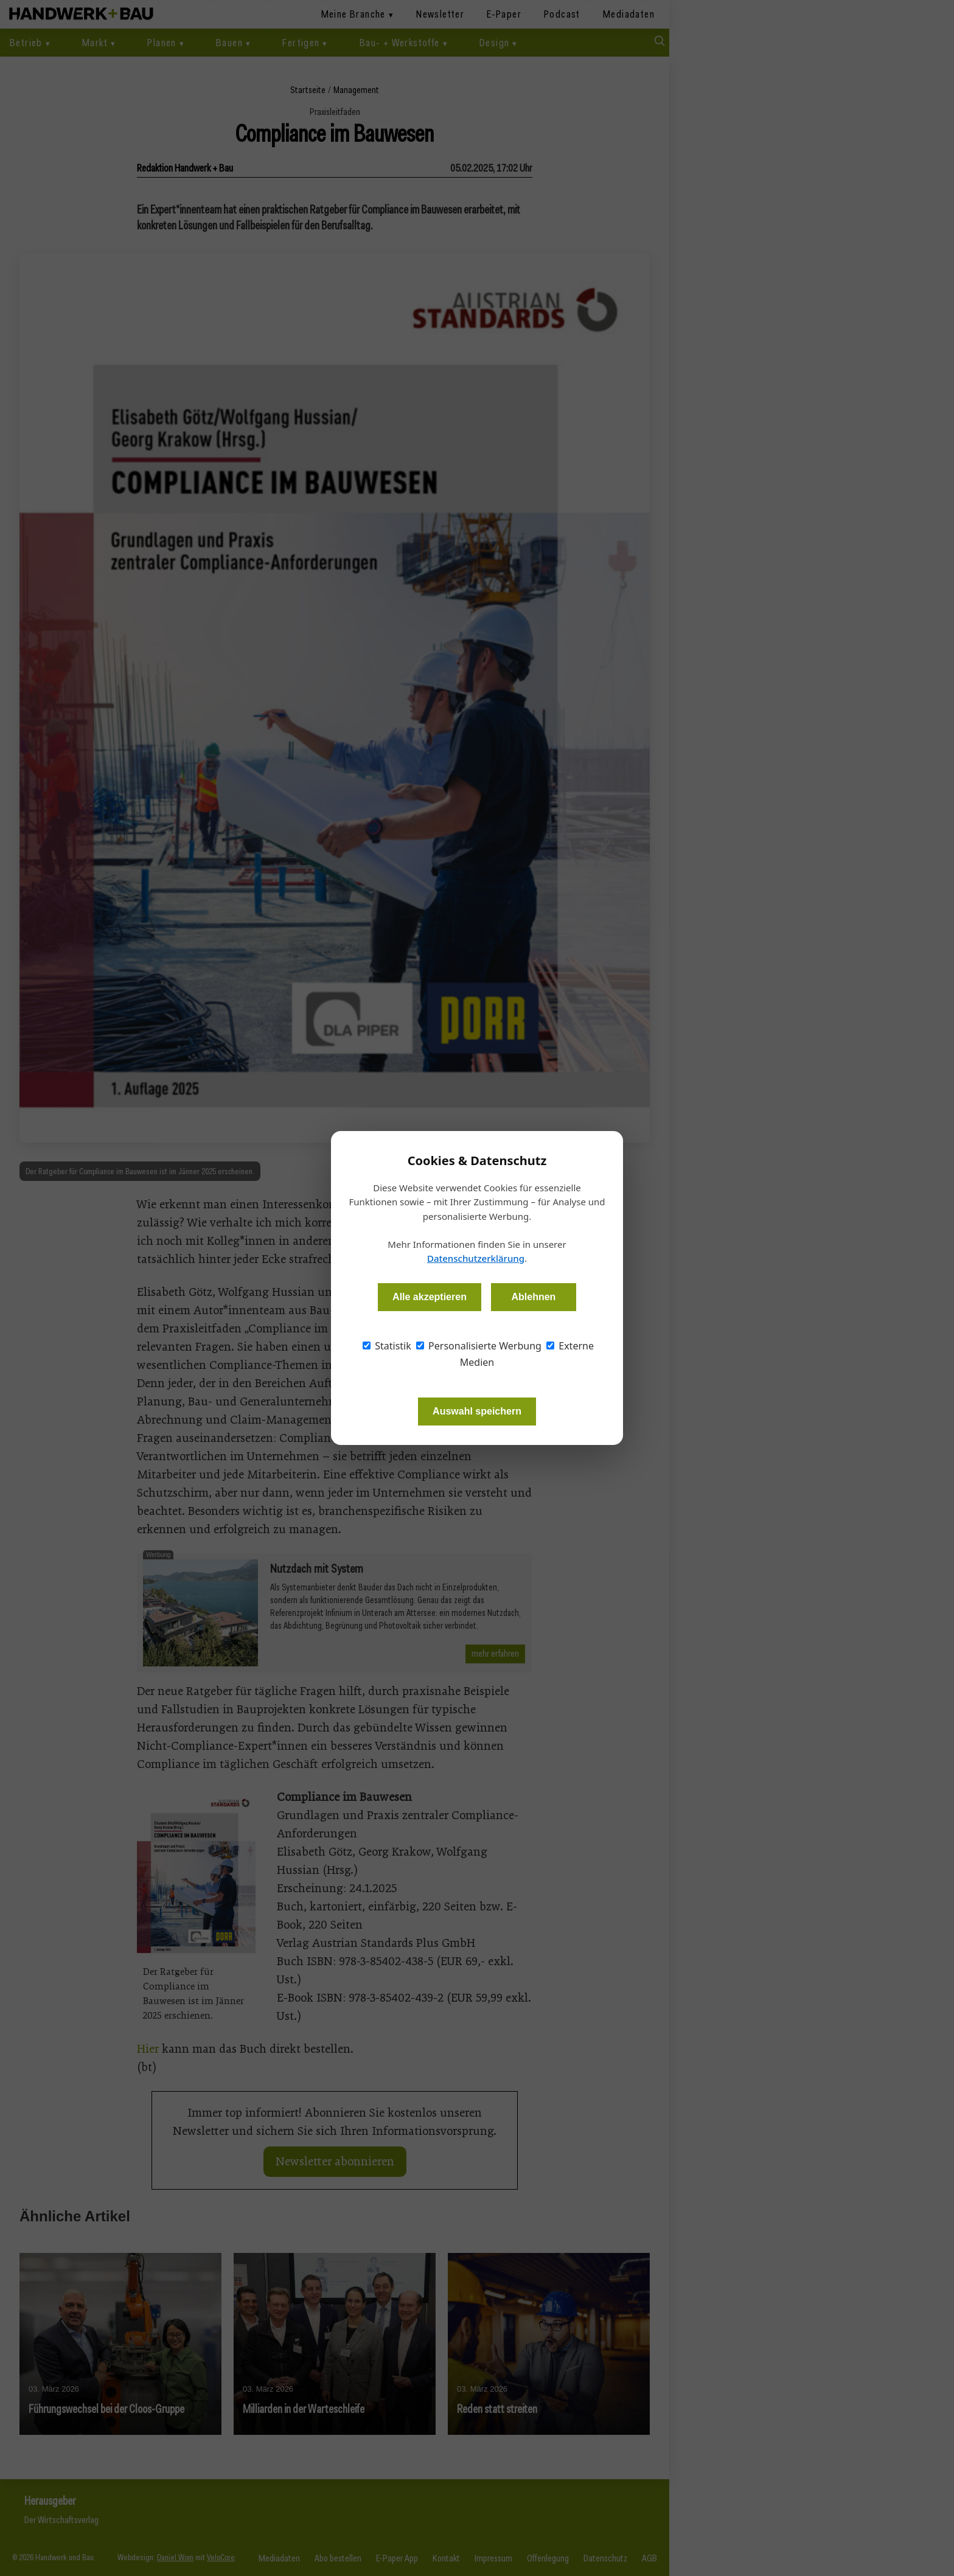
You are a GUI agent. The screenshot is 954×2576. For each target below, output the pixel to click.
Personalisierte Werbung (478, 1345)
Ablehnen (533, 1297)
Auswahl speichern (477, 1411)
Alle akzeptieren (429, 1297)
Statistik (387, 1345)
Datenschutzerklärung (475, 1258)
